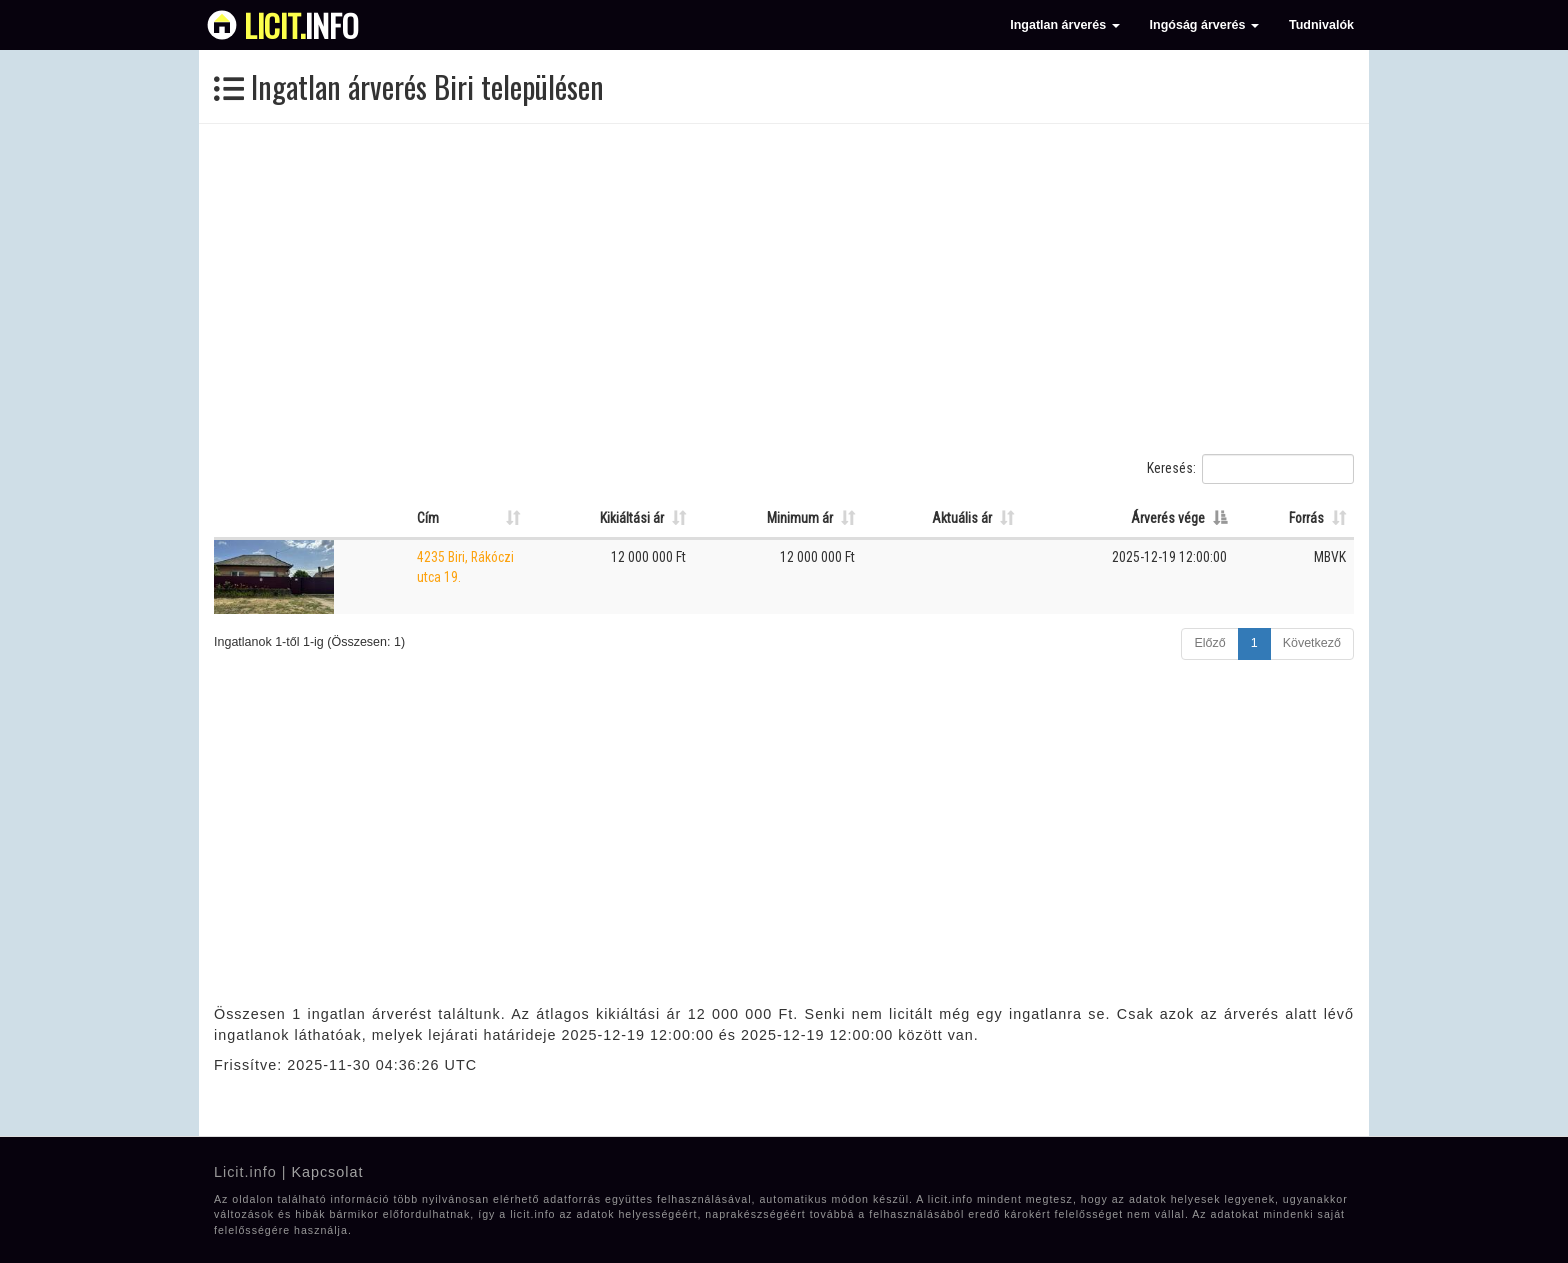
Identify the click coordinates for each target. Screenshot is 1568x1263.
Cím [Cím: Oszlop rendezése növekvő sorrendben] (428, 518)
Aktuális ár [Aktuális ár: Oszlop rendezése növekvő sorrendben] (962, 518)
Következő (1312, 643)
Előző (1209, 643)
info (301, 25)
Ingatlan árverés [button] (1064, 25)
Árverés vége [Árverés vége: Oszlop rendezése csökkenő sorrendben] (1168, 518)
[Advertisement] (784, 289)
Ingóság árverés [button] (1204, 25)
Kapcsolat (327, 1172)
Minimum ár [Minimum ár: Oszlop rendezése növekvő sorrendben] (800, 518)
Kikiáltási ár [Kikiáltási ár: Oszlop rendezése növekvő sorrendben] (632, 518)
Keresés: (1250, 469)
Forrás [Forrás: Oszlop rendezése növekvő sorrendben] (1306, 518)
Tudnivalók (1321, 25)
